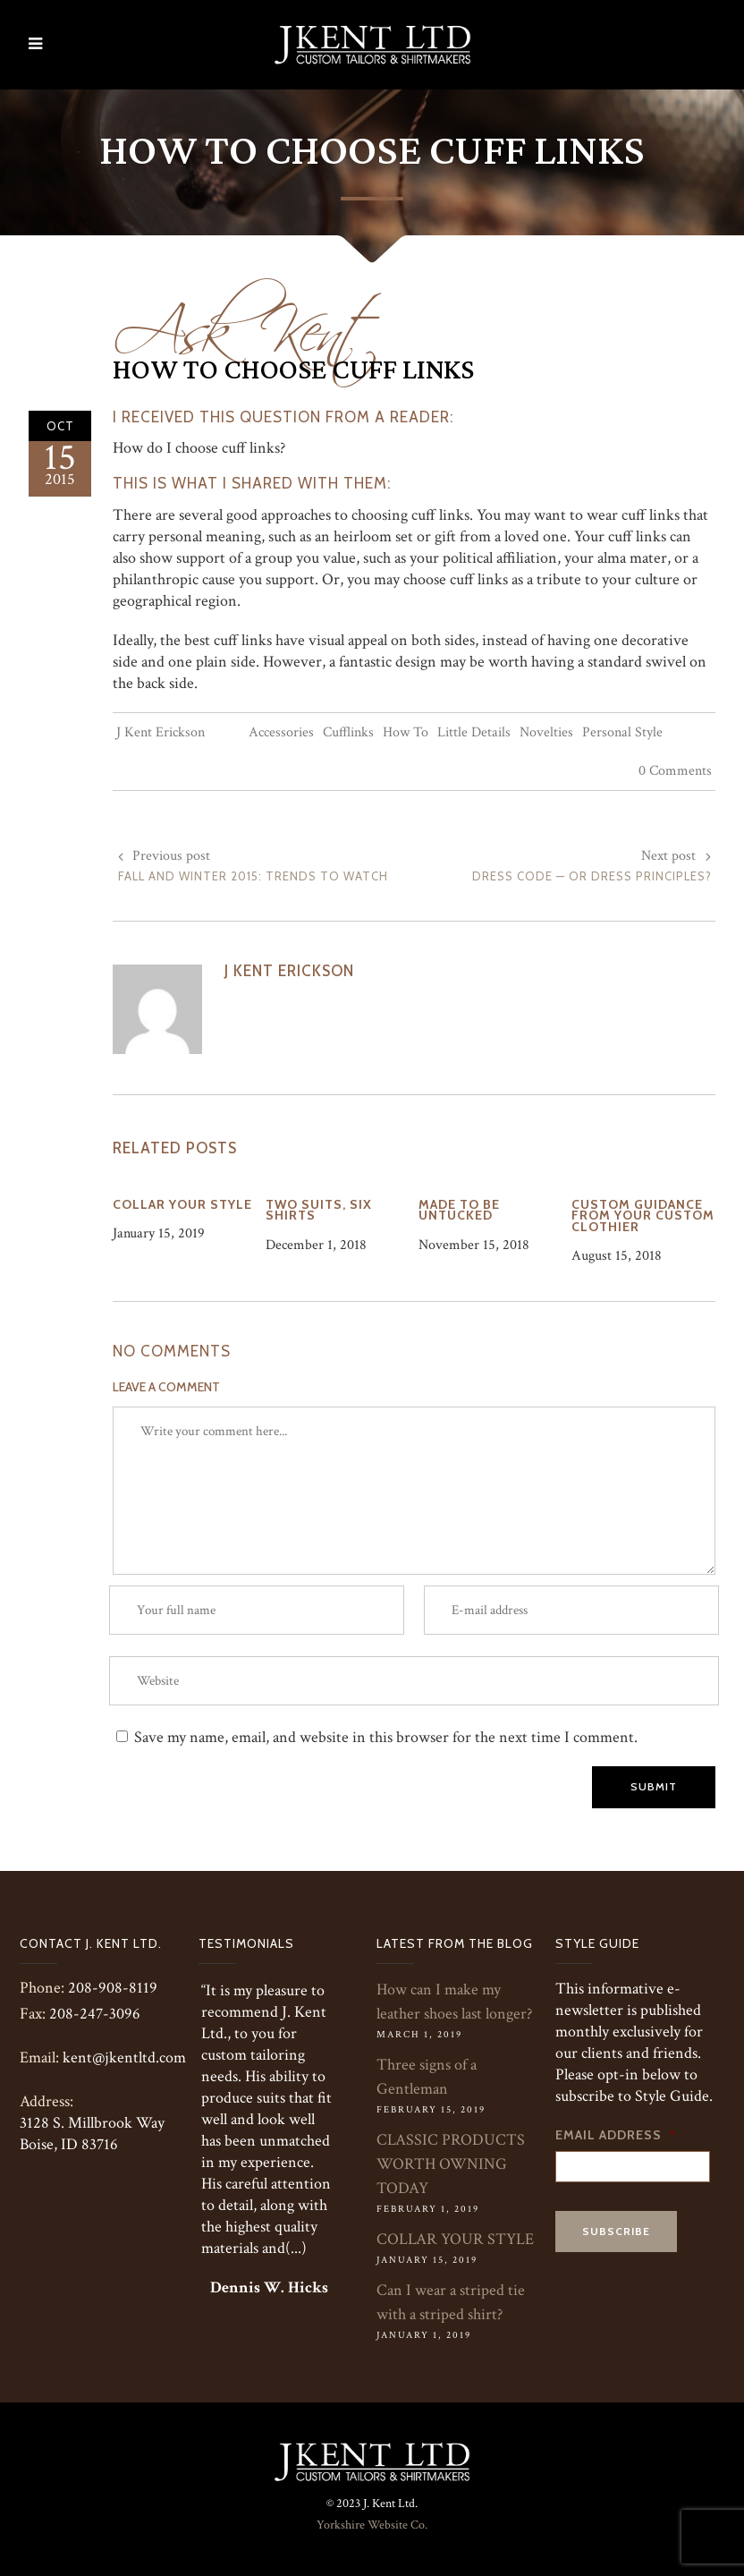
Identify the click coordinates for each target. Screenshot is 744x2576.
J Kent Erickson (160, 732)
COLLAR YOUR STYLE (455, 2239)
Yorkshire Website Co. (372, 2525)
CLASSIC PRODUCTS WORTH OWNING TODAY (450, 2164)
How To (405, 732)
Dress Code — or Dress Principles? (592, 876)
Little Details (474, 732)
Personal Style (622, 732)
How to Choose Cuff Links (293, 370)
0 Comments (675, 770)
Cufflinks (348, 732)
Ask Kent (247, 319)
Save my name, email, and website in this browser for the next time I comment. (386, 1737)
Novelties (546, 732)
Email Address (615, 2135)
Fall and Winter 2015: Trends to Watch (253, 876)
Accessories (281, 732)
